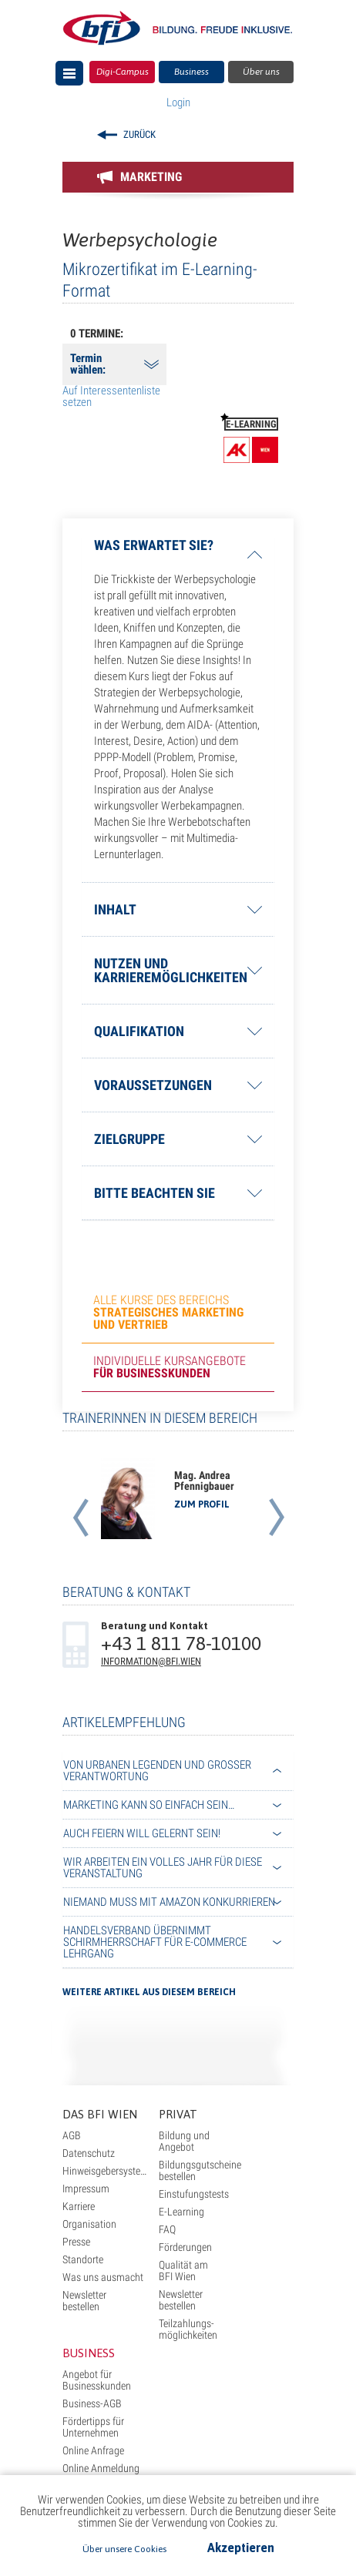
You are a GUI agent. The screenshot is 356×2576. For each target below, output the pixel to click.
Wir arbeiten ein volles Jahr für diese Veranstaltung (162, 1867)
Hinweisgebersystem (105, 2171)
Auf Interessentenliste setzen (111, 396)
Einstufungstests (194, 2194)
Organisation (89, 2224)
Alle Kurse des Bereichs (168, 1312)
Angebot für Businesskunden (96, 2380)
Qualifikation (139, 1031)
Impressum (85, 2188)
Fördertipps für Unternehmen (93, 2427)
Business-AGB (92, 2403)
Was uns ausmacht (102, 2277)
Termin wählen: (88, 364)
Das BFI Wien (99, 2114)
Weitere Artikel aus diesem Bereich (149, 1992)
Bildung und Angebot (184, 2141)
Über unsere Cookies (124, 2549)
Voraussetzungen (153, 1085)
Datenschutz (88, 2153)
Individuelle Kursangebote (169, 1366)
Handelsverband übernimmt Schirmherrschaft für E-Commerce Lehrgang (155, 1942)
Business (191, 71)
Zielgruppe (129, 1139)
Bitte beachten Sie (154, 1193)
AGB (71, 2135)
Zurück (139, 134)
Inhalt (115, 909)
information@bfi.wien (151, 1661)
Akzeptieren (240, 2547)
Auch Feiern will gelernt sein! (141, 1833)
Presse (76, 2242)
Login (178, 102)
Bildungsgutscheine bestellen (200, 2170)
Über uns (261, 71)
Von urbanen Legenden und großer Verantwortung (157, 1770)
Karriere (78, 2206)
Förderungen (185, 2247)
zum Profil (202, 1504)
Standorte (82, 2259)
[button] (79, 1498)
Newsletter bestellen (84, 2301)
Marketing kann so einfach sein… (148, 1805)
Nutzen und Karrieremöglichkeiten (170, 970)
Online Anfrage (93, 2450)
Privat (178, 2114)
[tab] (178, 555)
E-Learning (181, 2211)
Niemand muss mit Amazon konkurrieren (169, 1902)
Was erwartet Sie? (153, 545)
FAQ (167, 2229)
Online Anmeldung (100, 2468)
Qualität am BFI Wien (183, 2271)
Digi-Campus (122, 71)
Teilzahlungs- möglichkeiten (188, 2329)
